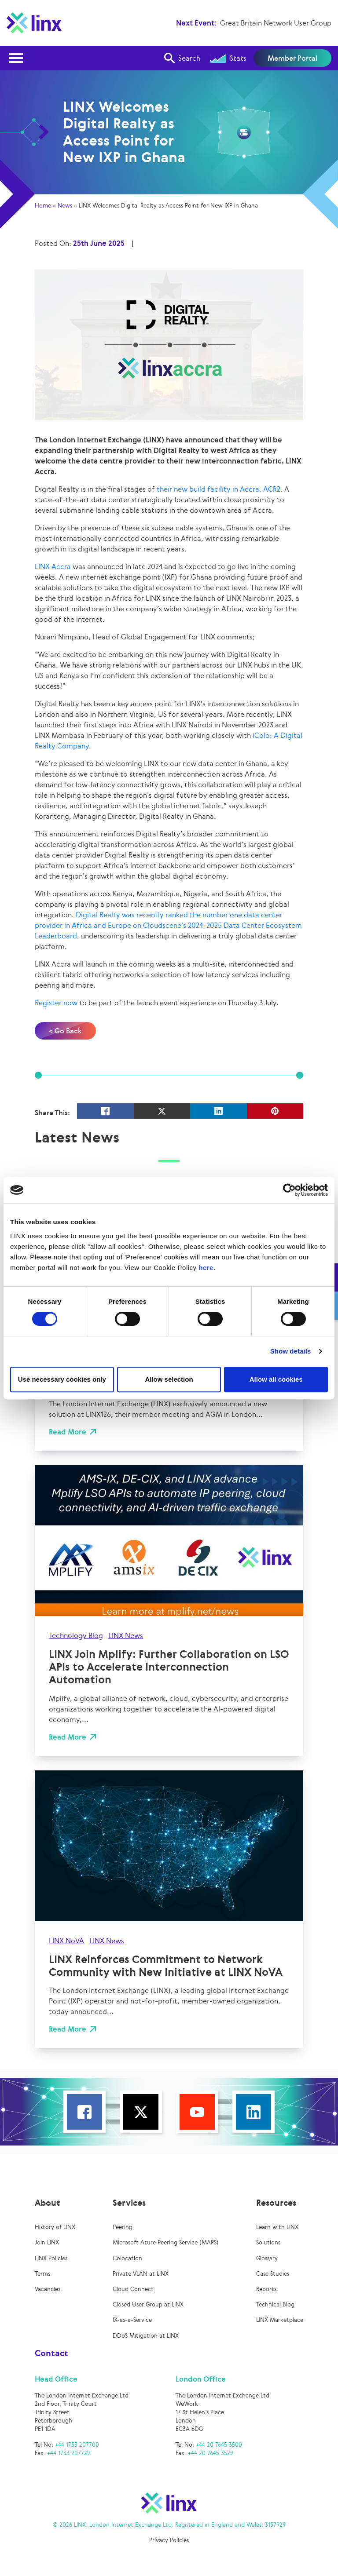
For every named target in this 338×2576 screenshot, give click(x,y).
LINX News (81, 1354)
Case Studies (272, 2273)
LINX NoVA (66, 1940)
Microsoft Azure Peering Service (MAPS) (166, 2242)
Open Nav (18, 52)
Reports (266, 2289)
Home (43, 205)
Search (182, 58)
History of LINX (55, 2227)
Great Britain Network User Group (275, 23)
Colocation (127, 2258)
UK (54, 1354)
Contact (51, 2353)
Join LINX (47, 2242)
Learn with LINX (277, 2227)
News (65, 205)
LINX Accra (53, 566)
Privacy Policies (169, 2540)
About (47, 2202)
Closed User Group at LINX (148, 2304)
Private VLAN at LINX (141, 2273)
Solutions (268, 2242)
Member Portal (292, 58)
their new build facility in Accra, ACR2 (218, 489)
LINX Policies (51, 2258)
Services (129, 2202)
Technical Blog (275, 2304)
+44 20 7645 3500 (219, 2444)
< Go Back (65, 1031)
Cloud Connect (133, 2289)
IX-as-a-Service (132, 2320)
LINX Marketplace (279, 2320)
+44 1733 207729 (68, 2453)
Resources (276, 2202)
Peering (122, 2227)
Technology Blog (76, 1635)
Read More (67, 1432)
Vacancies (47, 2289)
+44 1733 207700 (77, 2444)
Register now (56, 1002)
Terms (42, 2273)
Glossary (267, 2258)
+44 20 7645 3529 (210, 2453)
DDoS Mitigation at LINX (146, 2335)
